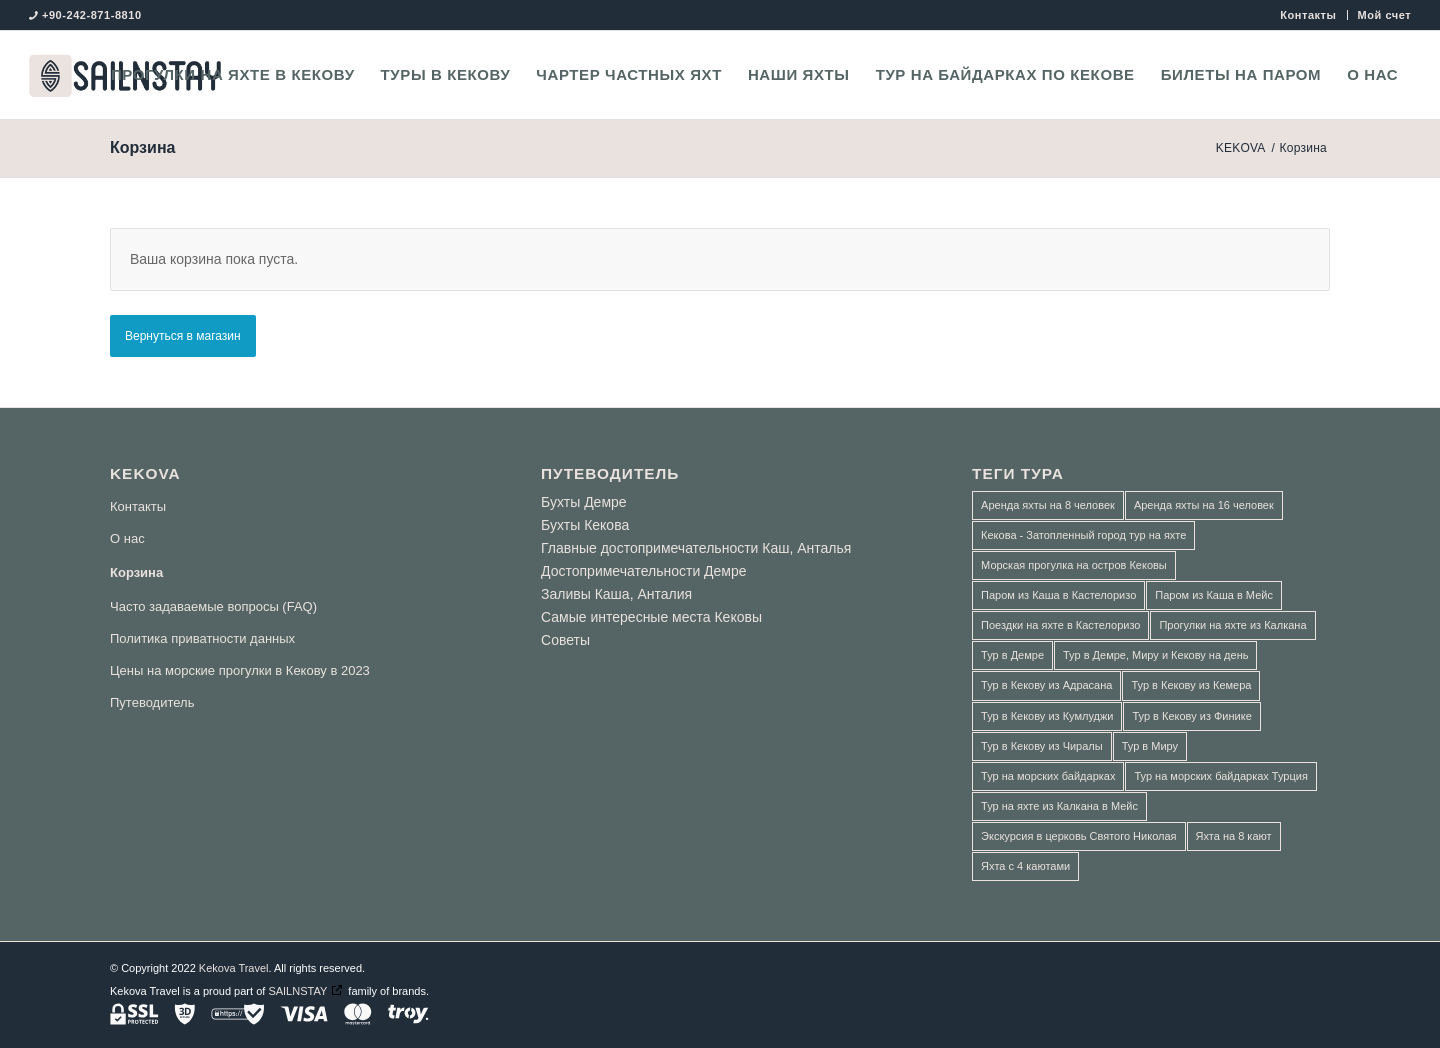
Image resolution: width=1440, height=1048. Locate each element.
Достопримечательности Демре (644, 571)
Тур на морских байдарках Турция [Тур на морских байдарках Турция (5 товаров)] (1220, 776)
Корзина (142, 147)
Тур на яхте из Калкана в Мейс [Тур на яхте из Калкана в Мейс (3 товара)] (1059, 806)
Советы (565, 640)
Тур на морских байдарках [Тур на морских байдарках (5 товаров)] (1048, 776)
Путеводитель (152, 702)
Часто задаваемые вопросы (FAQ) (213, 606)
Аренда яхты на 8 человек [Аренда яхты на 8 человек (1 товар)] (1048, 505)
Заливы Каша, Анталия (616, 594)
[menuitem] (1308, 15)
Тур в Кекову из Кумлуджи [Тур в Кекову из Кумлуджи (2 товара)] (1047, 716)
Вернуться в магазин (183, 336)
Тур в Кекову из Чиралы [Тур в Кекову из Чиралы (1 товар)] (1042, 746)
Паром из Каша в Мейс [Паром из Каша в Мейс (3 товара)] (1214, 595)
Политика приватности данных (202, 638)
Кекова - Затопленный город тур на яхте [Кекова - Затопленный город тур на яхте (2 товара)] (1083, 535)
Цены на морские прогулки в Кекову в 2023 (240, 670)
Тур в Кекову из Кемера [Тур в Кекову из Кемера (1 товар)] (1191, 685)
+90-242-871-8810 (92, 15)
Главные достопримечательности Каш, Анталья (696, 548)
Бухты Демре (584, 502)
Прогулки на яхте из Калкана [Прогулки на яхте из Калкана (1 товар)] (1232, 625)
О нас (127, 538)
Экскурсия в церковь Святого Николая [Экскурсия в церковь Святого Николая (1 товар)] (1078, 836)
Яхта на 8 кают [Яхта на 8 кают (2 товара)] (1234, 836)
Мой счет (1385, 15)
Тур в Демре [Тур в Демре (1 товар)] (1012, 655)
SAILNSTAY (297, 991)
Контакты (1308, 15)
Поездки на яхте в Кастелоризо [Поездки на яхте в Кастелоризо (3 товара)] (1060, 625)
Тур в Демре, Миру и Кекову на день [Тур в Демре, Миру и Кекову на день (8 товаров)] (1155, 655)
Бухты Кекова (585, 525)
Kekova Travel (234, 968)
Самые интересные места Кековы (651, 617)
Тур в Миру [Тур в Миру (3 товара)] (1150, 746)
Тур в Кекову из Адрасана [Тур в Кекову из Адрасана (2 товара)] (1046, 685)
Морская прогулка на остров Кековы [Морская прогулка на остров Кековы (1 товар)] (1074, 565)
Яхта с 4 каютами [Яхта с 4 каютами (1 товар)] (1025, 866)
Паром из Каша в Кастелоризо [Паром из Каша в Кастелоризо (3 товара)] (1058, 595)
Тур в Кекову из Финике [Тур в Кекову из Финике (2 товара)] (1191, 716)
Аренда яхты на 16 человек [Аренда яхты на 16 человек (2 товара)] (1204, 505)
